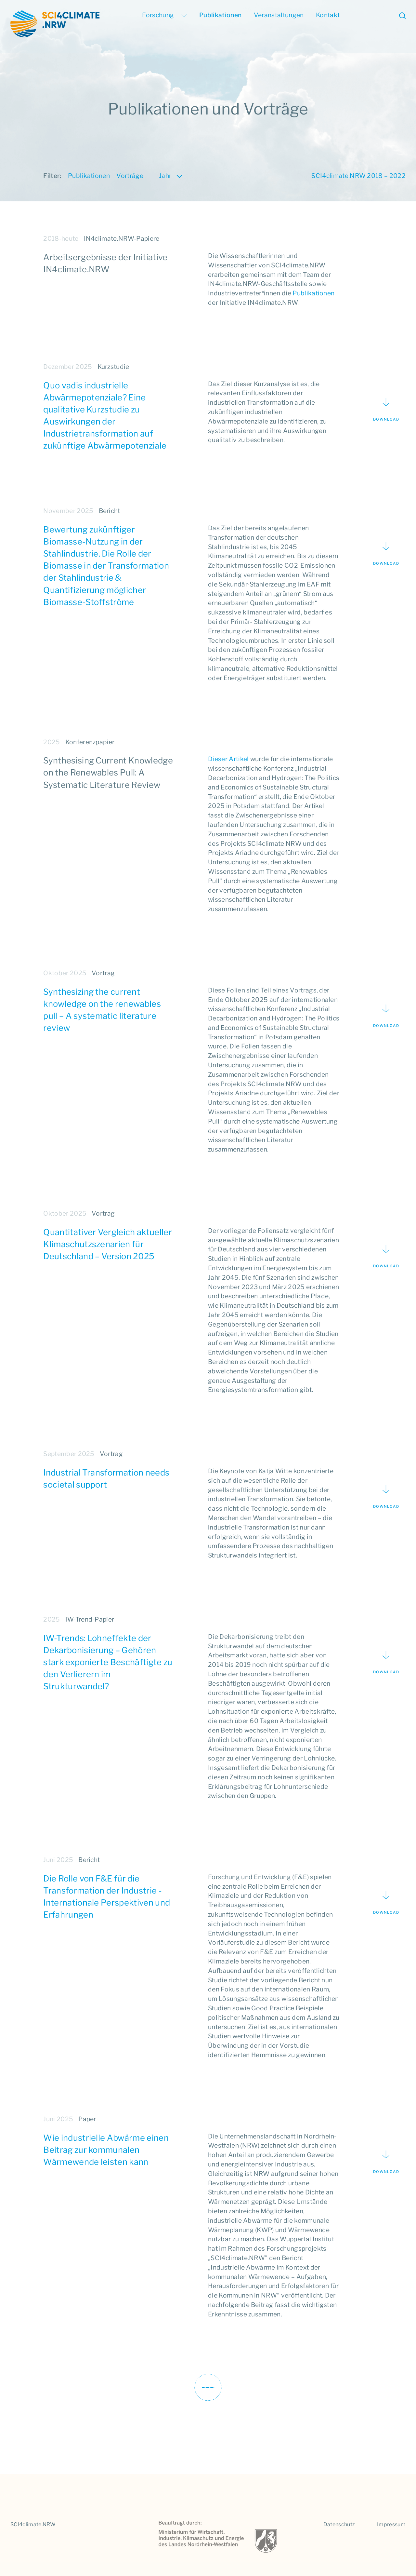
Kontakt (328, 15)
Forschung (164, 15)
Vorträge (129, 176)
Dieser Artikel (228, 759)
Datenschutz (339, 2524)
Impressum (391, 2524)
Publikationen (220, 15)
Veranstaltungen (279, 15)
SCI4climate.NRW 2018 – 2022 (358, 176)
